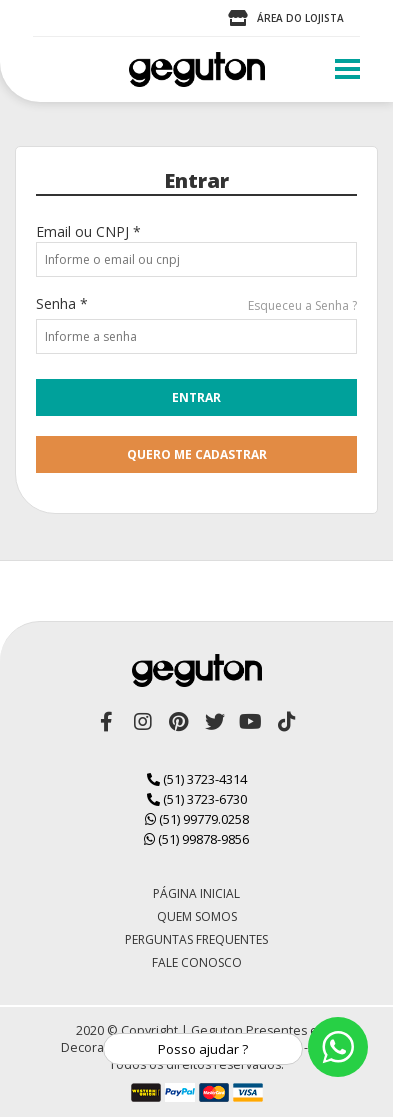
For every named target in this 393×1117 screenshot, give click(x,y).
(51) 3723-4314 (197, 779)
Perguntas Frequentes (196, 939)
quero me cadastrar (197, 454)
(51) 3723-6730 (197, 799)
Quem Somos (197, 916)
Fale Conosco (197, 962)
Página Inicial (196, 893)
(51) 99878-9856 (196, 839)
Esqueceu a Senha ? (302, 305)
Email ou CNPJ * (88, 231)
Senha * (62, 303)
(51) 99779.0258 (197, 819)
